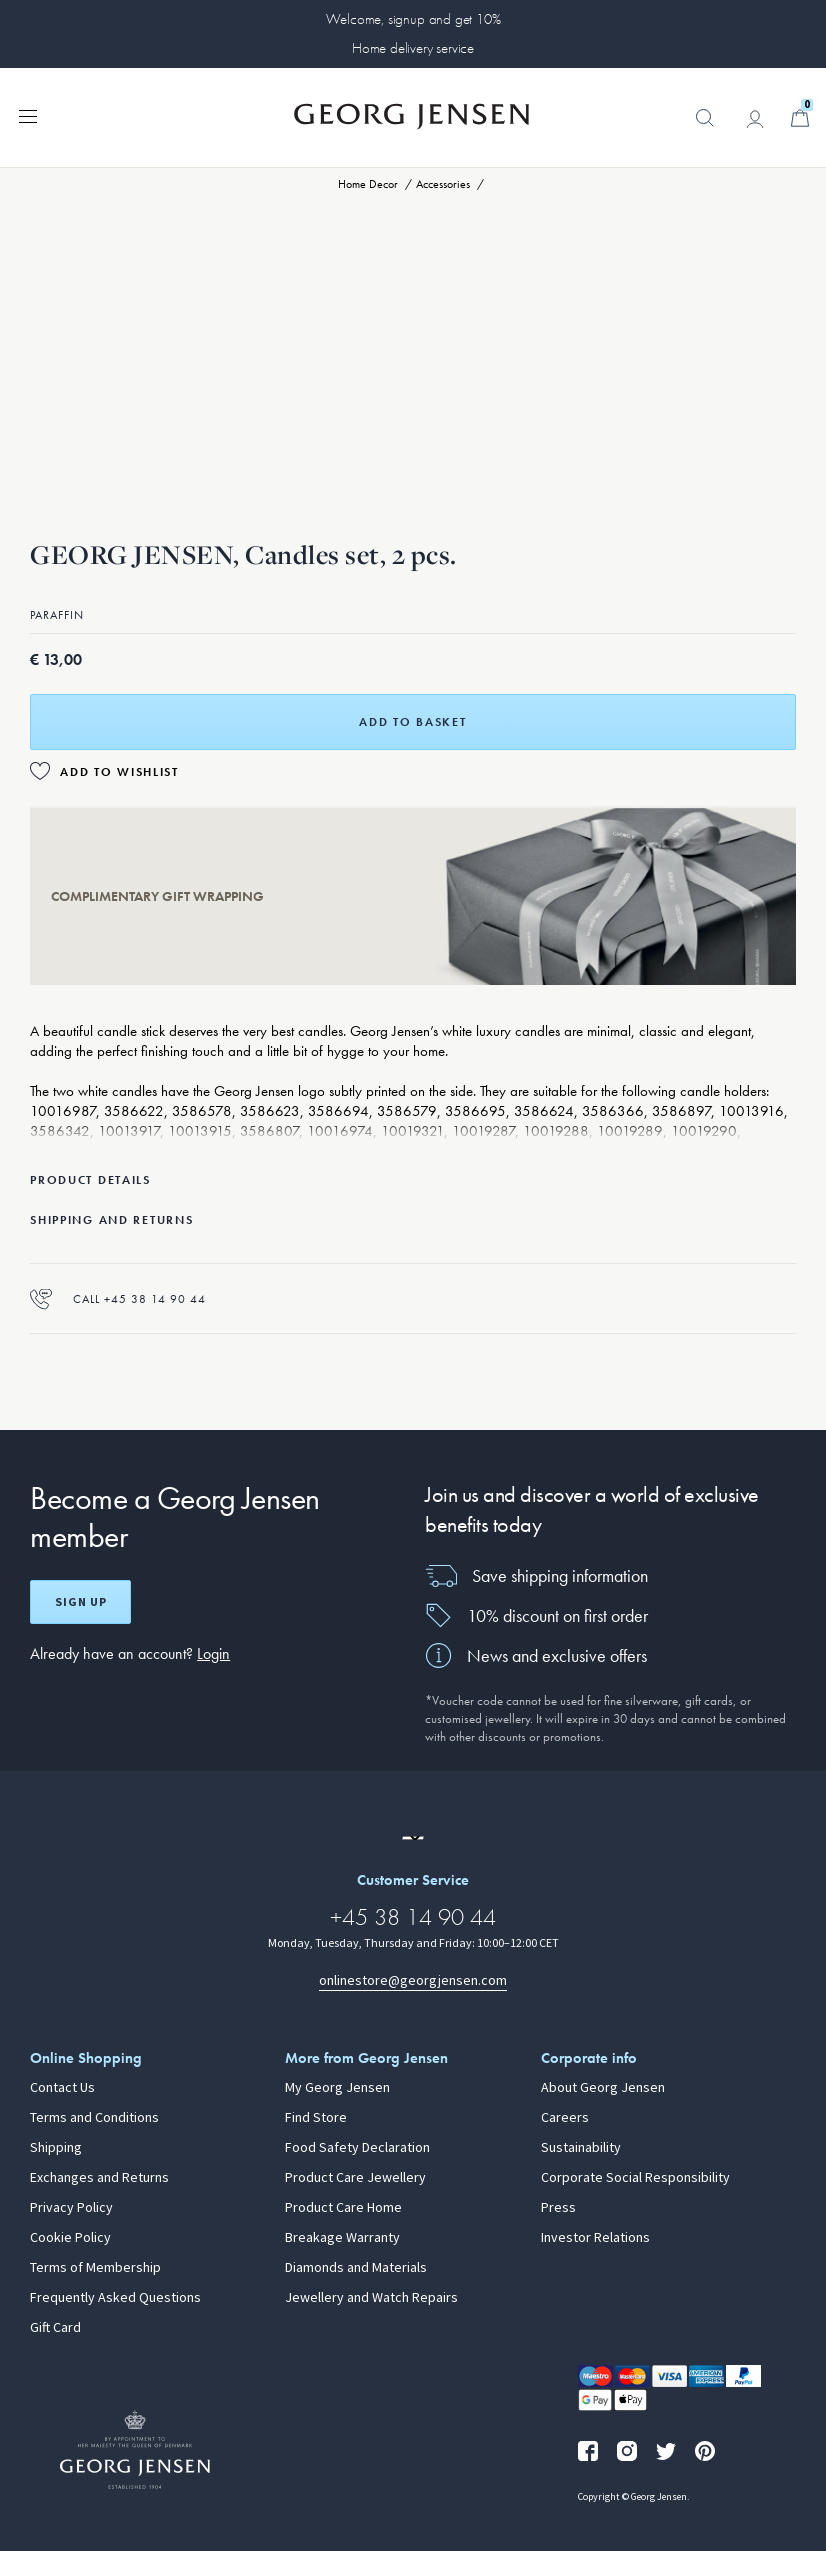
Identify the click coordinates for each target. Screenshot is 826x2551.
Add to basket (412, 722)
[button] (705, 128)
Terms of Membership (95, 2268)
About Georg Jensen (603, 2088)
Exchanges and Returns (99, 2178)
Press (558, 2208)
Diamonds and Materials (356, 2268)
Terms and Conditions (94, 2118)
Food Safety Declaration (357, 2148)
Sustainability (581, 2148)
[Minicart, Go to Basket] (800, 118)
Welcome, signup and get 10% (413, 19)
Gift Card (55, 2328)
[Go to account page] (755, 119)
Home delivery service (413, 48)
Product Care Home (343, 2208)
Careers (565, 2118)
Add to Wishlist (119, 772)
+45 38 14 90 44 (413, 1916)
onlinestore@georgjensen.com (413, 1980)
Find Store (316, 2118)
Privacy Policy (71, 2208)
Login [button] (213, 1653)
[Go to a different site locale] (413, 1838)
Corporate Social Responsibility (635, 2178)
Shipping (56, 2148)
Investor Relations (595, 2238)
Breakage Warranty (342, 2238)
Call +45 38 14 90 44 (118, 1298)
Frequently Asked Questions (115, 2298)
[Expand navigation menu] (28, 115)
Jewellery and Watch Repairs (371, 2298)
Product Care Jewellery (355, 2178)
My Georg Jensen (337, 2088)
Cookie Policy (70, 2238)
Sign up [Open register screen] (81, 1602)
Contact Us (62, 2088)
